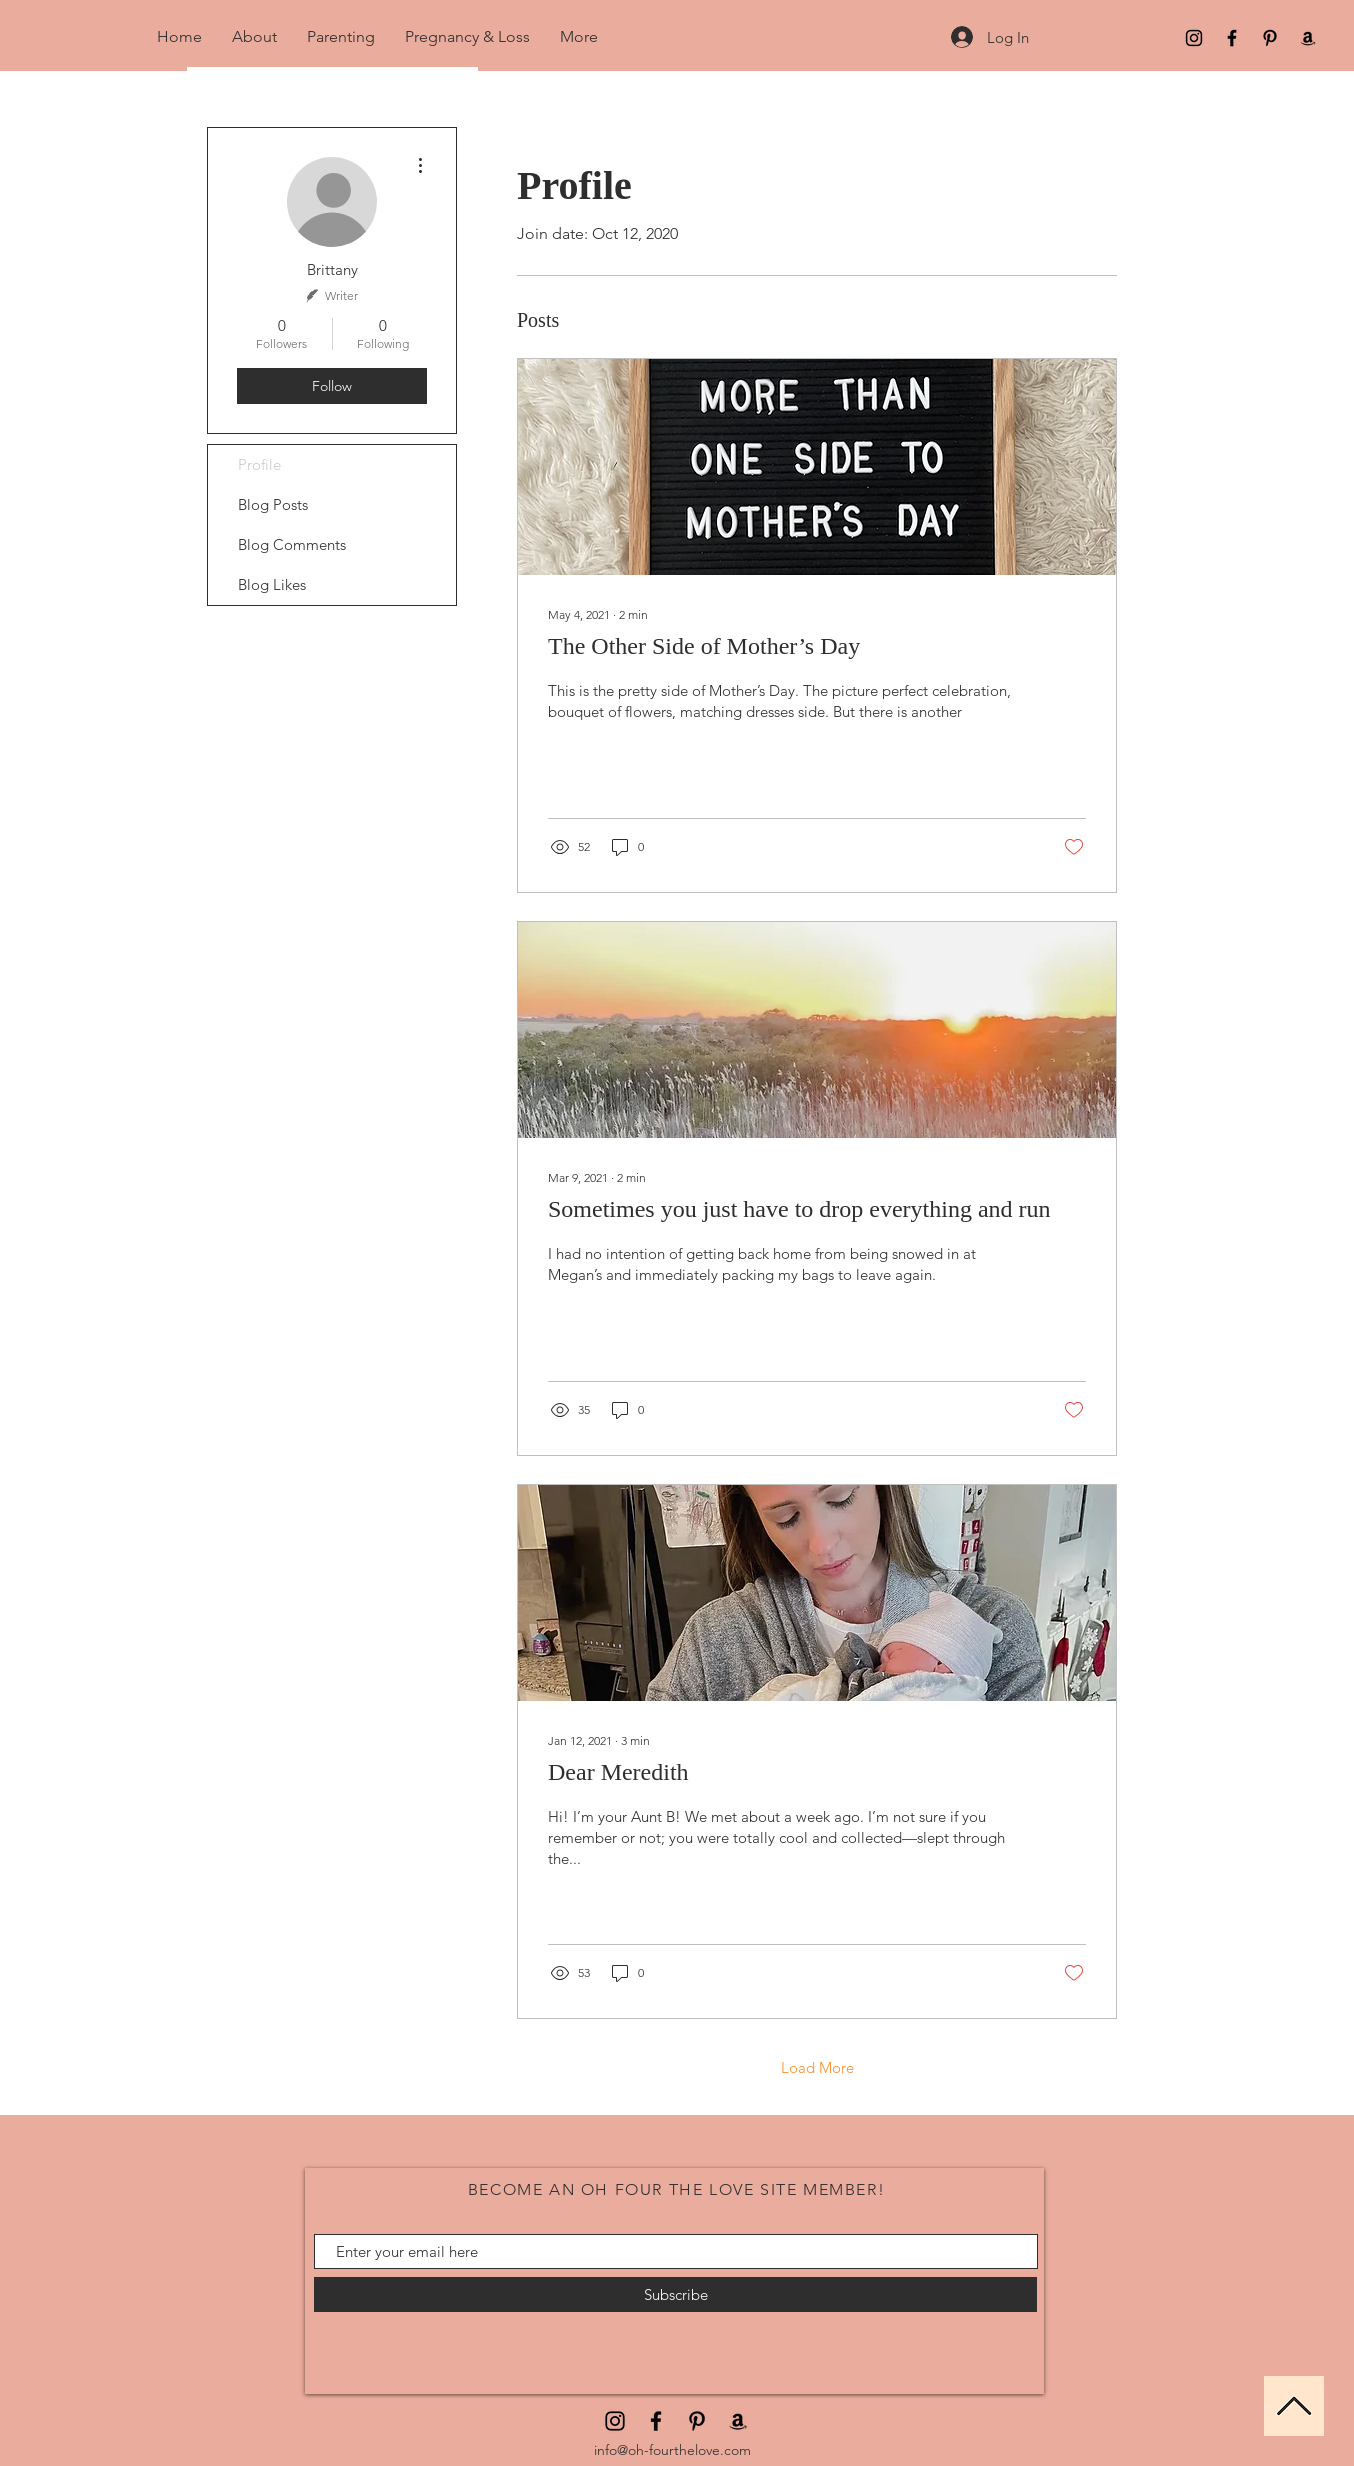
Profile (259, 464)
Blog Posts (273, 504)
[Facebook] (1232, 38)
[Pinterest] (1270, 38)
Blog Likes (272, 584)
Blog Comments (292, 544)
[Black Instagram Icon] (1194, 38)
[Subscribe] (675, 2294)
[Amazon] (1308, 38)
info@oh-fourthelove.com (672, 2450)
